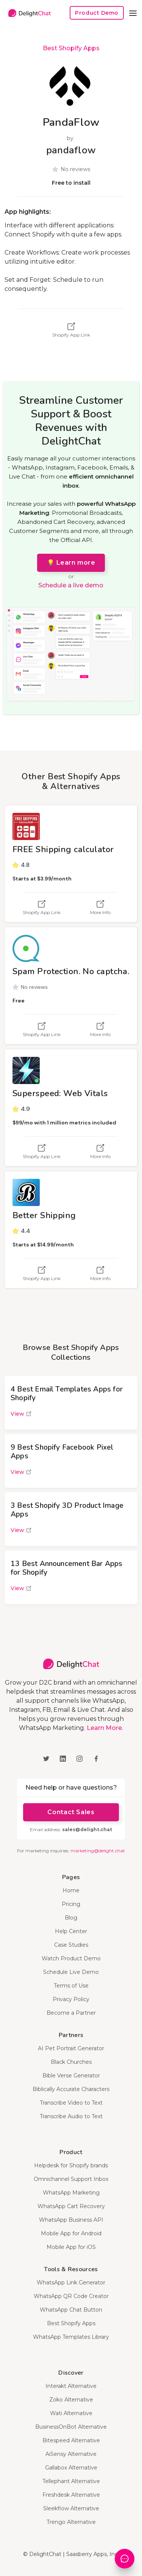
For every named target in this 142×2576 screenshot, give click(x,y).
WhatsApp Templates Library (71, 2337)
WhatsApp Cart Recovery (71, 2206)
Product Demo (97, 12)
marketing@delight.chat (97, 1850)
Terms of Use (71, 1985)
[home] (28, 12)
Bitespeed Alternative (71, 2440)
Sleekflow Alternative (71, 2508)
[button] (132, 13)
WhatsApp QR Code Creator (71, 2296)
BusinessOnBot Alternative (71, 2426)
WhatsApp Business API (71, 2219)
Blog (71, 1917)
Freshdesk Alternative (71, 2494)
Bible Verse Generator (71, 2075)
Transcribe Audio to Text (71, 2116)
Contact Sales (70, 1812)
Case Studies (71, 1944)
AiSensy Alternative (71, 2454)
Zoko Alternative (71, 2399)
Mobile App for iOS (71, 2247)
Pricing (71, 1904)
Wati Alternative (71, 2413)
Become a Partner (71, 2012)
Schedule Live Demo (71, 1972)
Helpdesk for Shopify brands (71, 2165)
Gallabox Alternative (71, 2467)
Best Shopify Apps (71, 48)
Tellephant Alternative (71, 2481)
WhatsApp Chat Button (71, 2309)
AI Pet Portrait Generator (71, 2048)
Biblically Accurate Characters (71, 2089)
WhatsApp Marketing (71, 2192)
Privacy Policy (71, 1999)
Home (71, 1890)
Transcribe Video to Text (71, 2102)
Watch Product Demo (71, 1958)
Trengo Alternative (71, 2522)
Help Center (71, 1931)
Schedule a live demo (70, 585)
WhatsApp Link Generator (71, 2282)
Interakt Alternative (71, 2386)
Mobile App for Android (71, 2233)
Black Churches (71, 2062)
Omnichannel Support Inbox (71, 2179)
